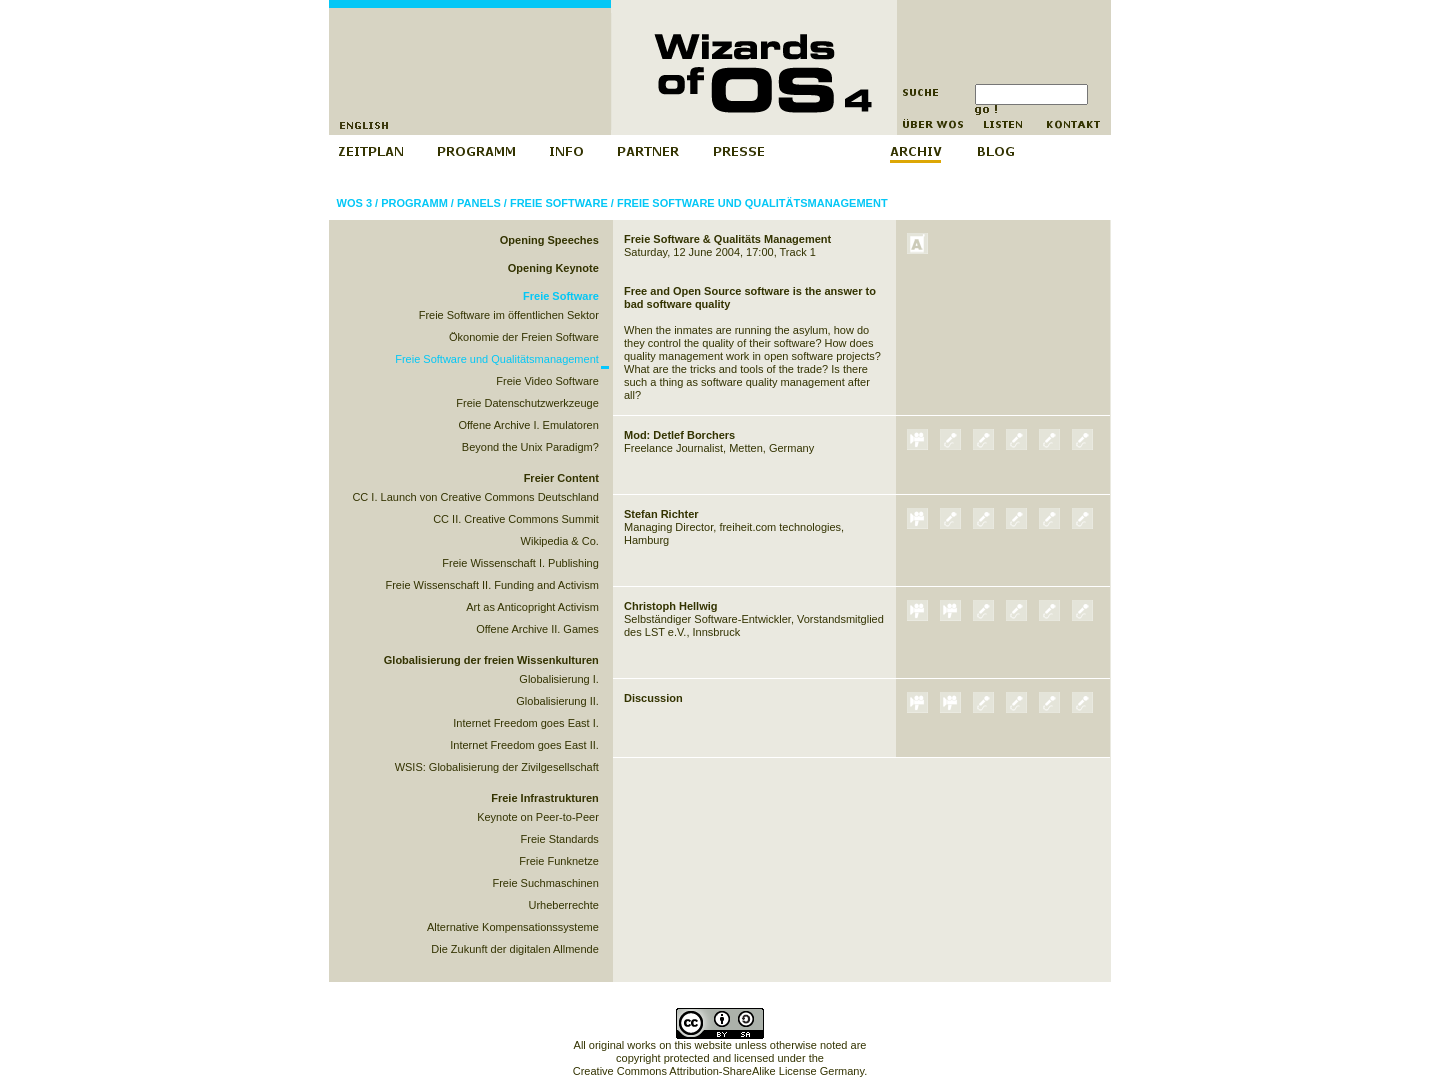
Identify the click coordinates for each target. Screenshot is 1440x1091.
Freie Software (559, 203)
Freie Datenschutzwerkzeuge (527, 403)
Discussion (653, 698)
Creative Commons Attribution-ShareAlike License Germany (718, 1071)
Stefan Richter (661, 514)
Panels (479, 203)
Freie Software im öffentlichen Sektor (509, 315)
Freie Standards (560, 839)
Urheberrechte (564, 905)
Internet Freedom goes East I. (526, 723)
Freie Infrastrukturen (545, 798)
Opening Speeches (549, 240)
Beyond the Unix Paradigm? (530, 447)
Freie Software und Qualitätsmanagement (752, 203)
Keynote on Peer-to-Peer (538, 817)
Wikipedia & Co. (560, 541)
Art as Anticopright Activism (532, 607)
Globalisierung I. (559, 679)
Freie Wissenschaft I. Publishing (520, 563)
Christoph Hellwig (671, 606)
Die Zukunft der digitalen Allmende (515, 949)
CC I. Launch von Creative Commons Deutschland (475, 497)
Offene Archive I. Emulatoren (528, 425)
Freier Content (561, 478)
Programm (414, 203)
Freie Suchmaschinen (545, 883)
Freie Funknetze (558, 861)
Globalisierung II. (557, 701)
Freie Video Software (547, 381)
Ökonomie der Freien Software (524, 337)
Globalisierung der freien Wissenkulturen (491, 660)
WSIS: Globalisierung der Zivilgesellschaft (497, 767)
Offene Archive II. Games (537, 629)
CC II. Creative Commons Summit (516, 519)
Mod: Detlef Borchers (679, 435)
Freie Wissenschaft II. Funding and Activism (491, 585)
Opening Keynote (553, 268)
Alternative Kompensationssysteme (513, 927)
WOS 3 (354, 203)
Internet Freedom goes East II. (524, 745)
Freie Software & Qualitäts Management (727, 239)
